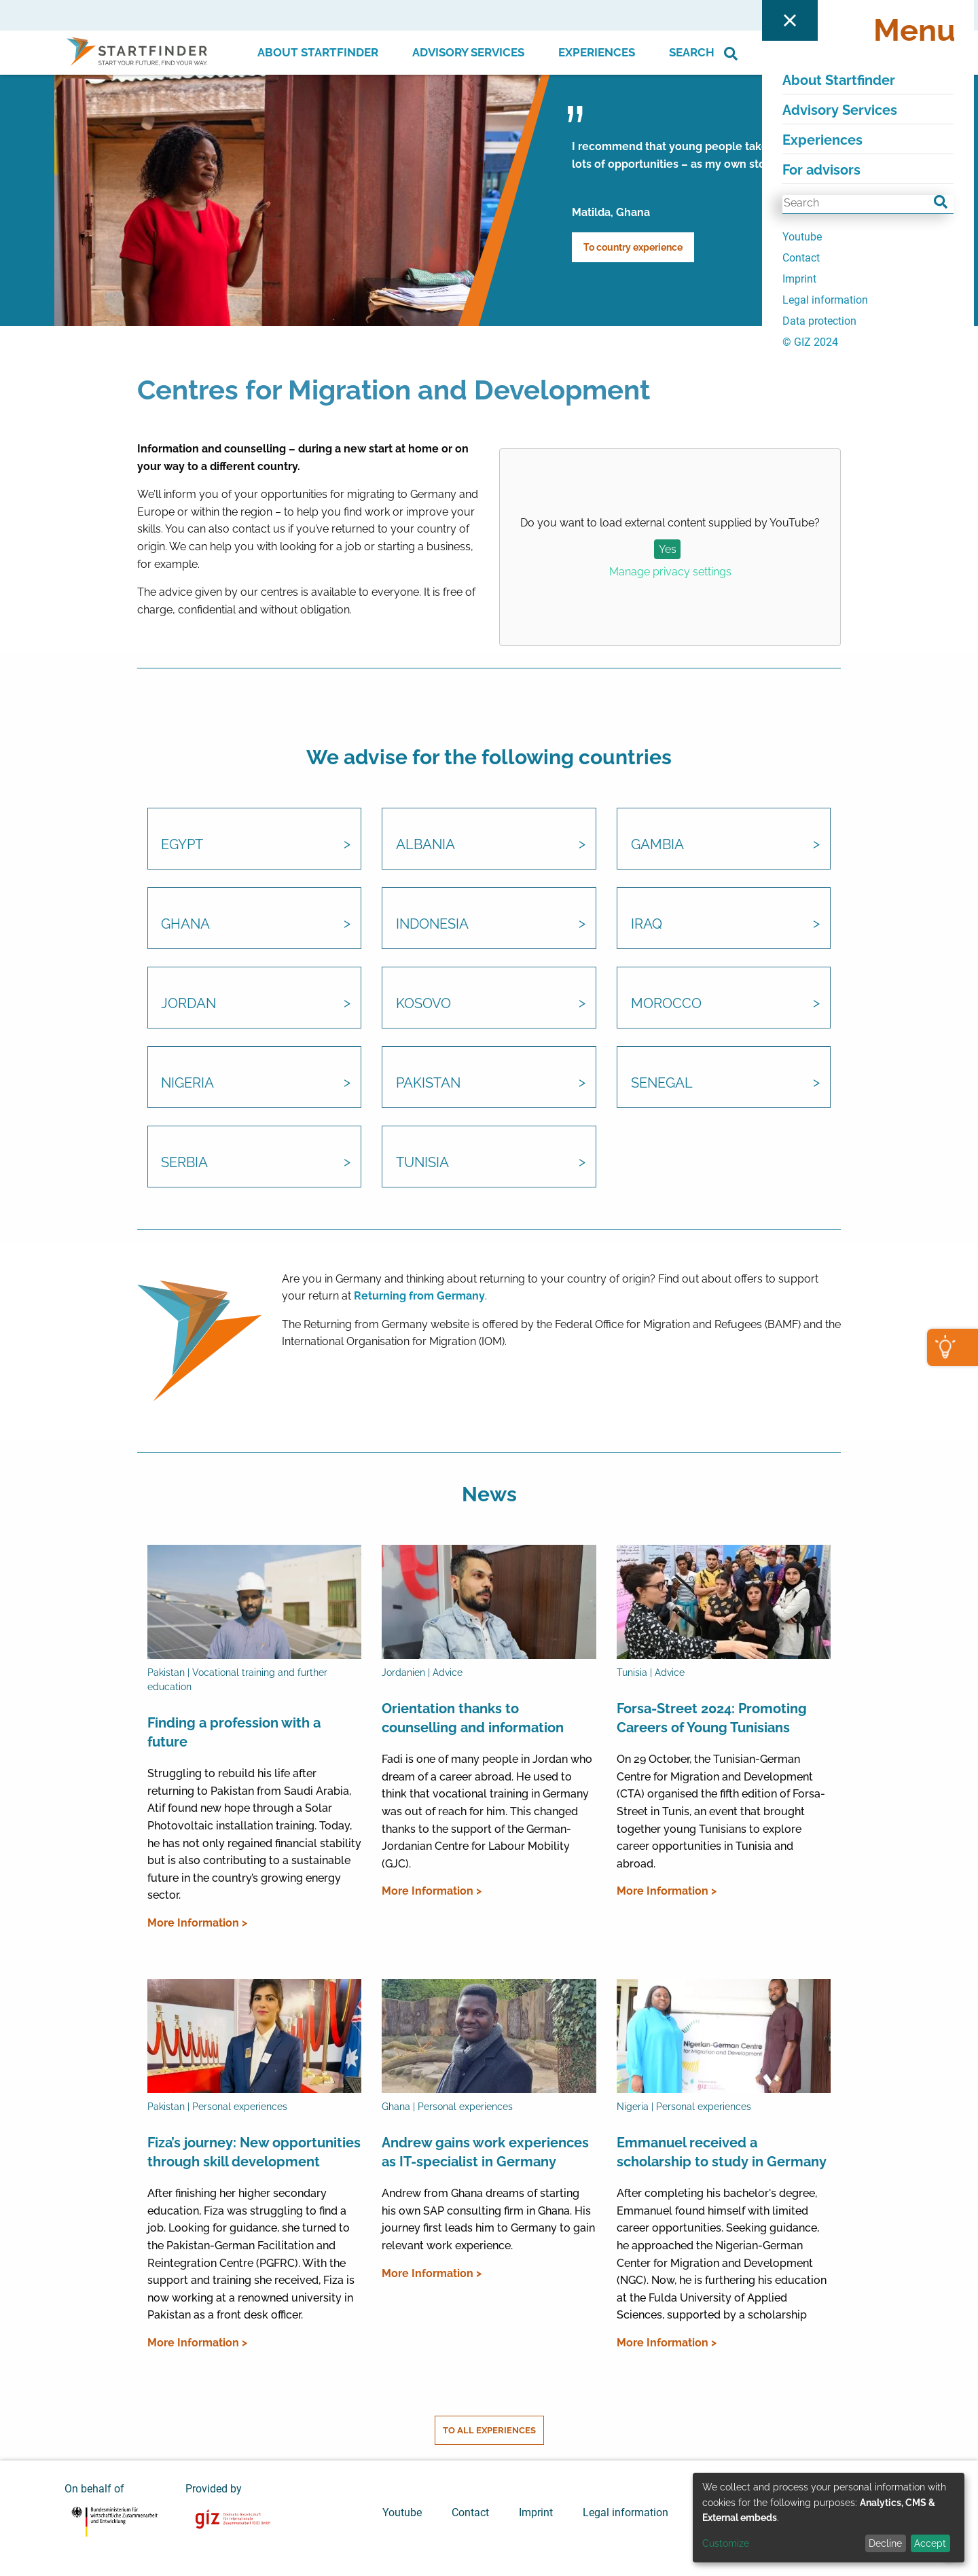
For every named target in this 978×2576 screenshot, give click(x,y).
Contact (470, 2511)
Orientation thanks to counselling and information (473, 1718)
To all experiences (489, 2430)
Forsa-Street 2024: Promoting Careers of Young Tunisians (712, 1718)
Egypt (183, 846)
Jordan (189, 1005)
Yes (667, 549)
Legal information (625, 2511)
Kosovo (423, 1005)
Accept (930, 2543)
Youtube (402, 2511)
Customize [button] (725, 2543)
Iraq (646, 925)
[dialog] (828, 2517)
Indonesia (432, 925)
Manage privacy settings (670, 571)
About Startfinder (317, 52)
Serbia (185, 1164)
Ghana (186, 925)
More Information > (197, 1922)
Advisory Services (468, 52)
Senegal (662, 1084)
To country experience (633, 247)
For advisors (791, 15)
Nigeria (188, 1084)
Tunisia (422, 1164)
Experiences (596, 52)
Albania (425, 846)
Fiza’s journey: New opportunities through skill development (254, 2152)
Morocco (666, 1005)
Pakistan (428, 1084)
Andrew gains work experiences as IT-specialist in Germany (485, 2152)
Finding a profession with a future (234, 1732)
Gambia (657, 846)
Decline (885, 2543)
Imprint (536, 2511)
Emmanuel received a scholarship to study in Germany (722, 2152)
